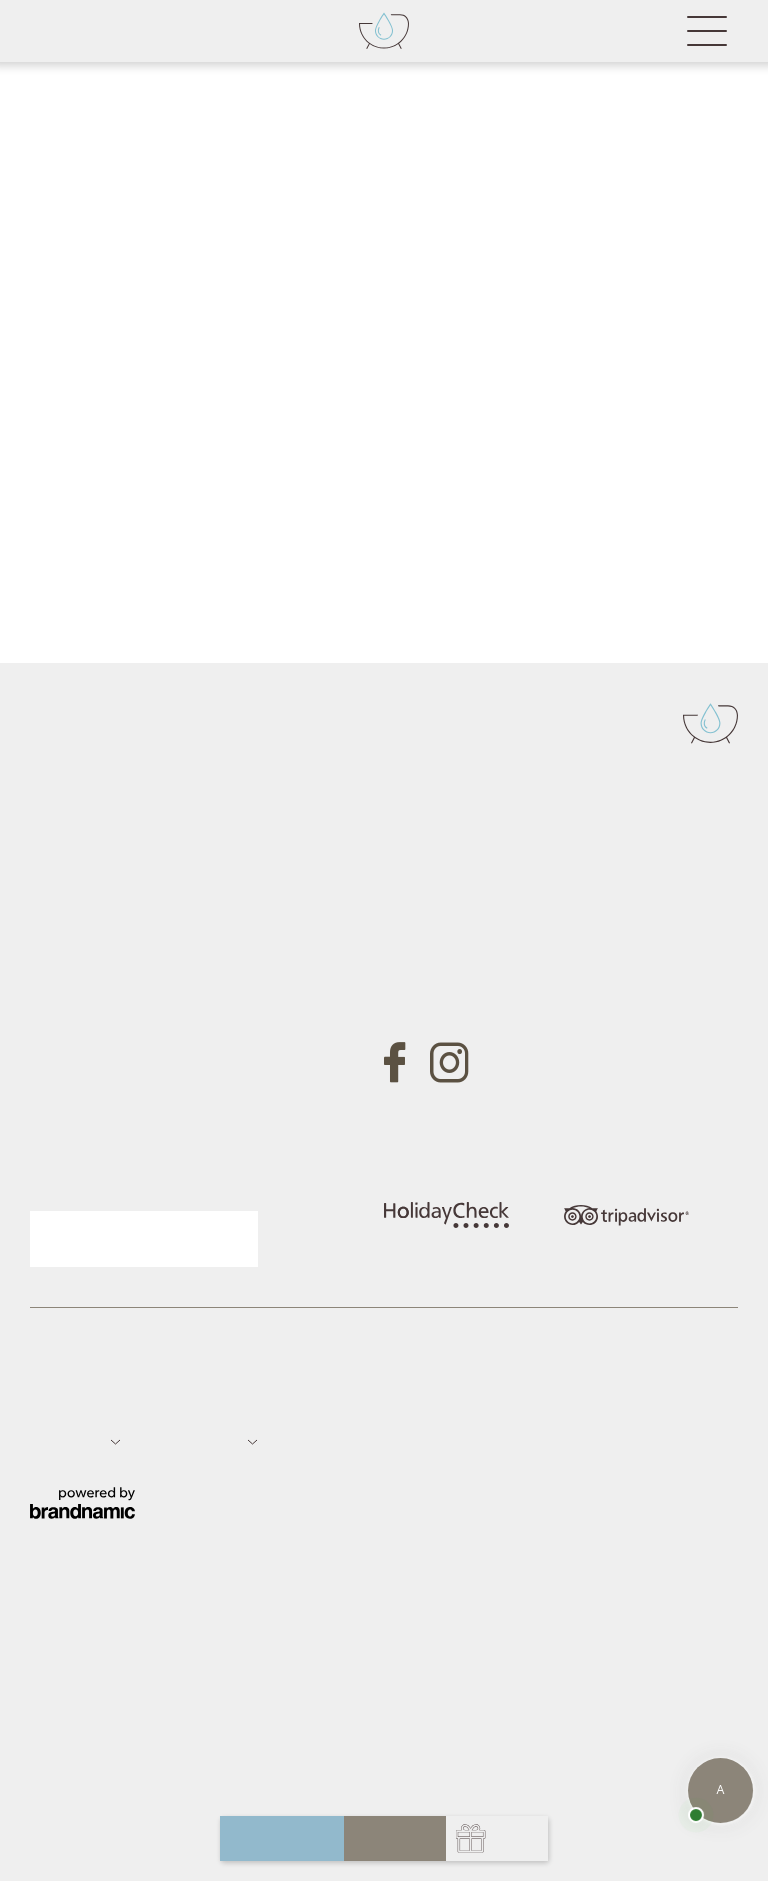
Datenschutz (142, 1403)
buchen (395, 1838)
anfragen (282, 1838)
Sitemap (212, 1403)
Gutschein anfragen (148, 1064)
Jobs (259, 1403)
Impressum (63, 1403)
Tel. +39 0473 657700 (463, 869)
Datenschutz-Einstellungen (363, 1403)
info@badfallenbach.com (475, 927)
